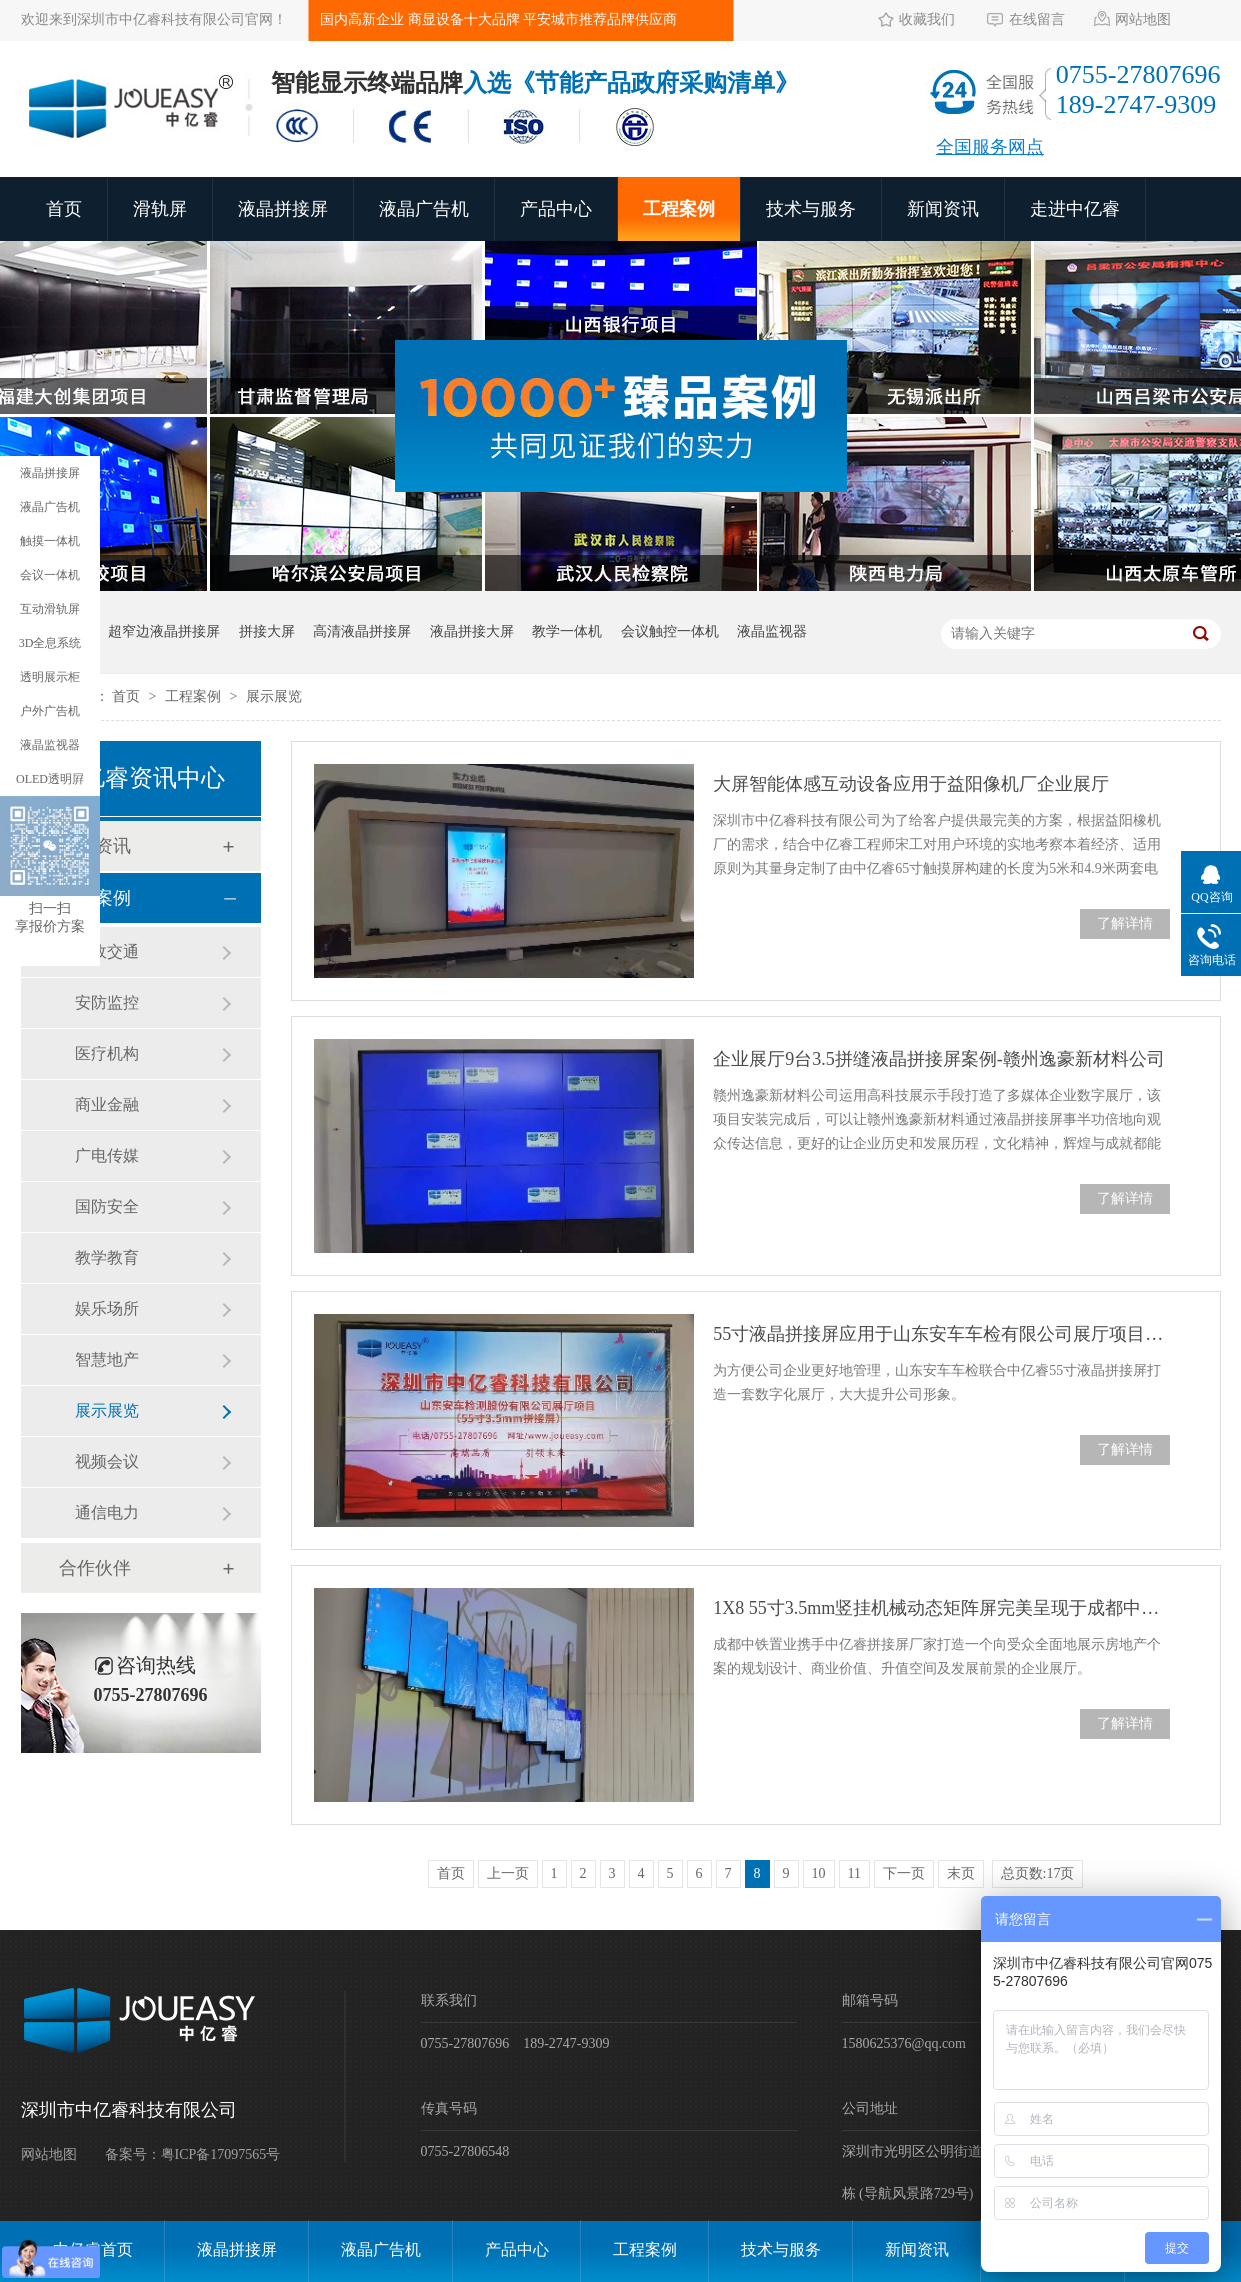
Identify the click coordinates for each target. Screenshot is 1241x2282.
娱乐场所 (107, 1308)
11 (854, 1873)
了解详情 (1125, 923)
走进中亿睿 (1075, 209)
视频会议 (107, 1461)
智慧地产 (107, 1359)
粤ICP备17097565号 (221, 2154)
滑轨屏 (160, 209)
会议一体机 (50, 575)
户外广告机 (50, 711)
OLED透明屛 (50, 779)
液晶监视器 (772, 631)
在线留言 (1037, 19)
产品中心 (556, 209)
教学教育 (107, 1257)
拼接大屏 (267, 631)
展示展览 (274, 696)
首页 (64, 209)
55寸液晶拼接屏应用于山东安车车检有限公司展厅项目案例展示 (941, 1334)
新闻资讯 (943, 209)
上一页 (508, 1873)
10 (819, 1873)
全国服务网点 (990, 147)
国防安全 (107, 1206)
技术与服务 (811, 209)
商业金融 (107, 1104)
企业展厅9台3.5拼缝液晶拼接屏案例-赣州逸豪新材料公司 (939, 1059)
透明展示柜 (50, 677)
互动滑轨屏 (50, 609)
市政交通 (107, 951)
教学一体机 (567, 631)
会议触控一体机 (670, 631)
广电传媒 (107, 1155)
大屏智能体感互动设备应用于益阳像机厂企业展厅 (911, 784)
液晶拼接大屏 (472, 631)
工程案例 (679, 209)
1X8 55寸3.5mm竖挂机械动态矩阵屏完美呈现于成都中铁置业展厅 (941, 1608)
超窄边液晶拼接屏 (164, 631)
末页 (961, 1873)
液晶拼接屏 (283, 209)
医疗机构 (107, 1053)
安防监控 (107, 1002)
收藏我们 (927, 19)
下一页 (904, 1873)
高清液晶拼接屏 (362, 631)
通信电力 (107, 1512)
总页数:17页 (1038, 1873)
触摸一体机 (50, 541)
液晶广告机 (424, 209)
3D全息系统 (50, 643)
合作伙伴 (95, 1568)
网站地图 (1143, 19)
